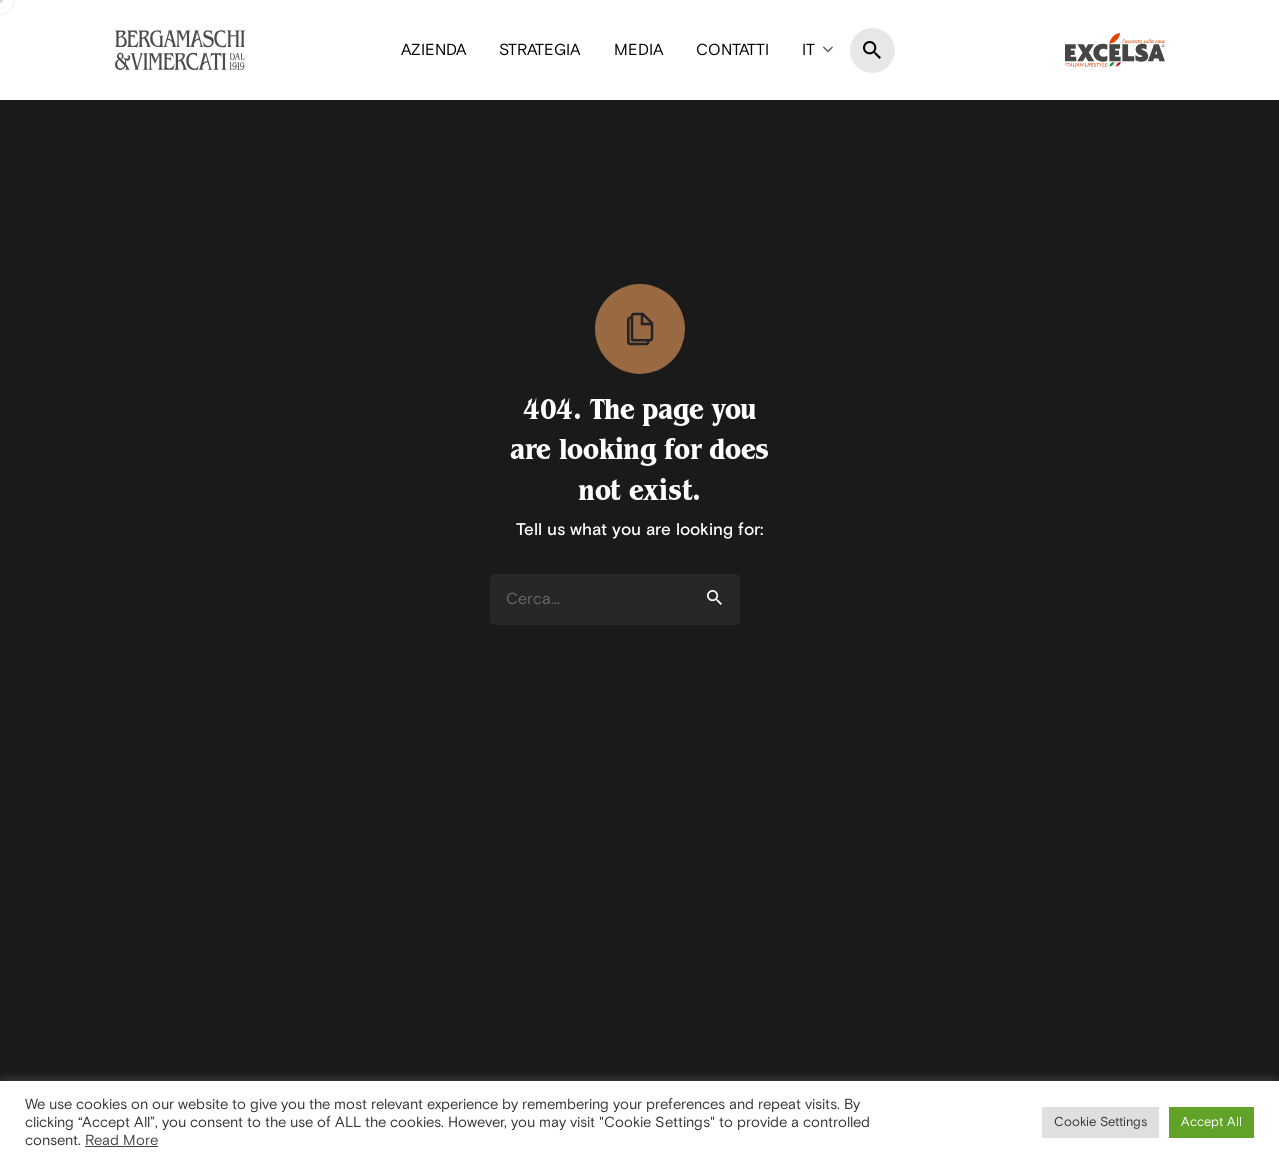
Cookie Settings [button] (1100, 1122)
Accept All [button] (1211, 1122)
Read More (121, 1140)
